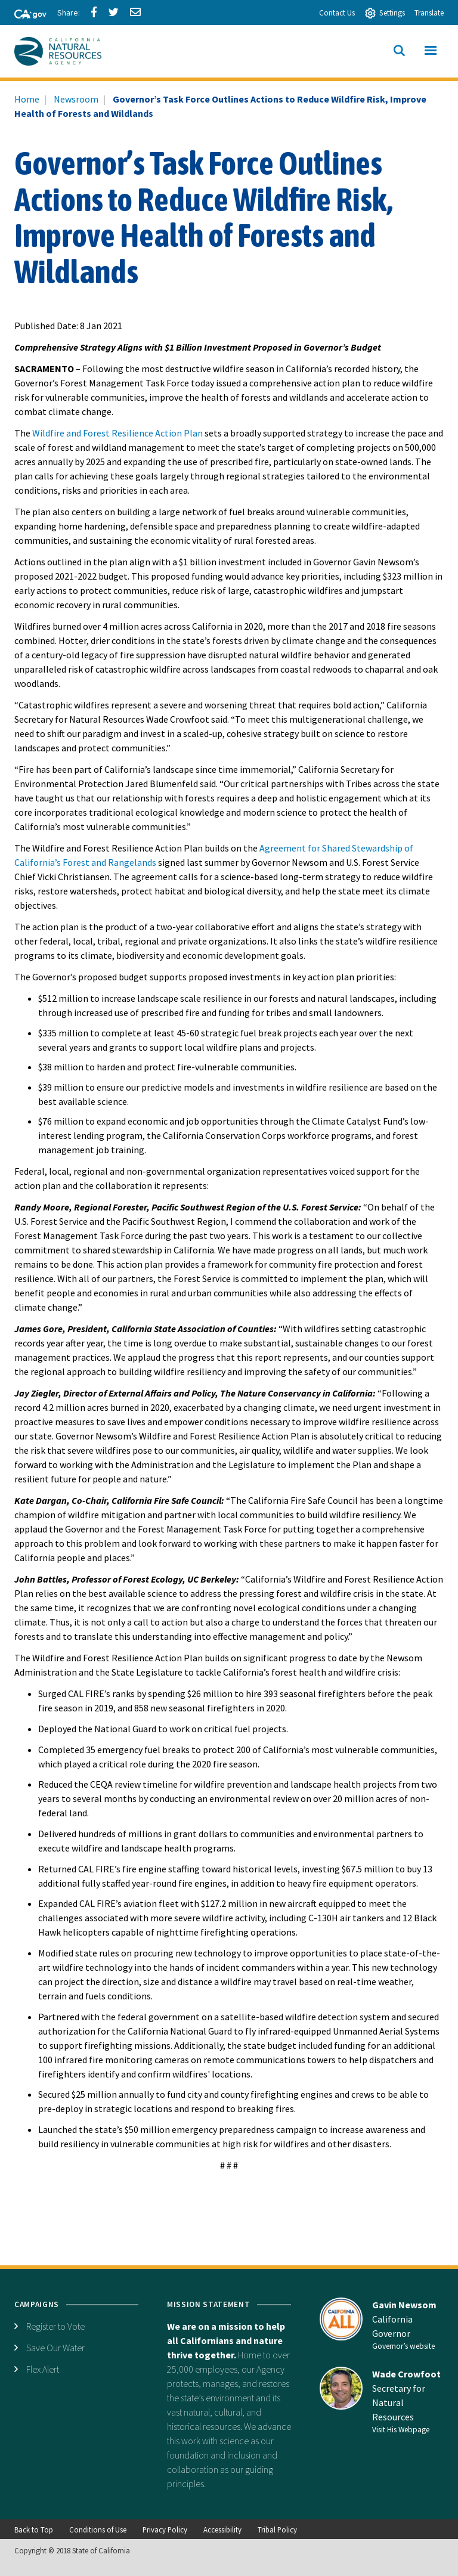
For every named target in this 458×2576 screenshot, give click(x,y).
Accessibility (222, 2529)
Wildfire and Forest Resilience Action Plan (117, 433)
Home (26, 99)
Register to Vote (55, 2326)
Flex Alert (42, 2369)
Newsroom (76, 99)
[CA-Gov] (25, 15)
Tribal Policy (277, 2529)
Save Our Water (55, 2348)
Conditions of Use (97, 2529)
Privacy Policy (165, 2529)
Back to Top (33, 2529)
